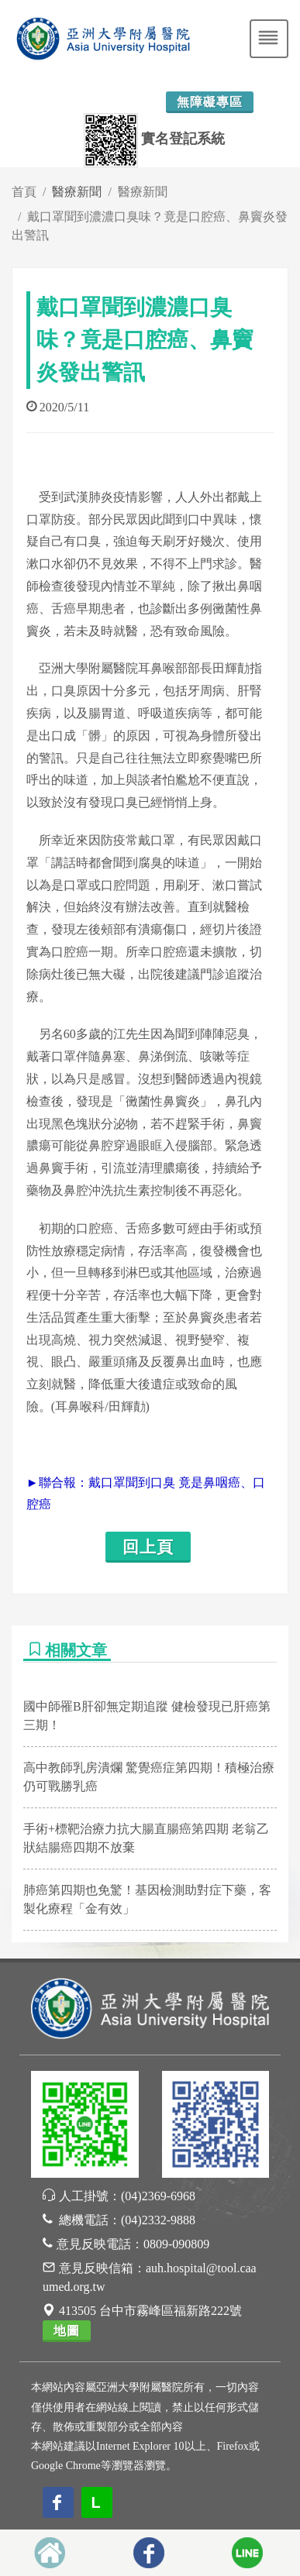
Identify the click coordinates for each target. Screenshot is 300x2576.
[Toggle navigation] (269, 38)
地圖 (66, 2330)
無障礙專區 (210, 101)
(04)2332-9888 (158, 2220)
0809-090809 (176, 2244)
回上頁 (148, 1547)
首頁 (24, 191)
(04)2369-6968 (158, 2196)
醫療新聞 (142, 191)
